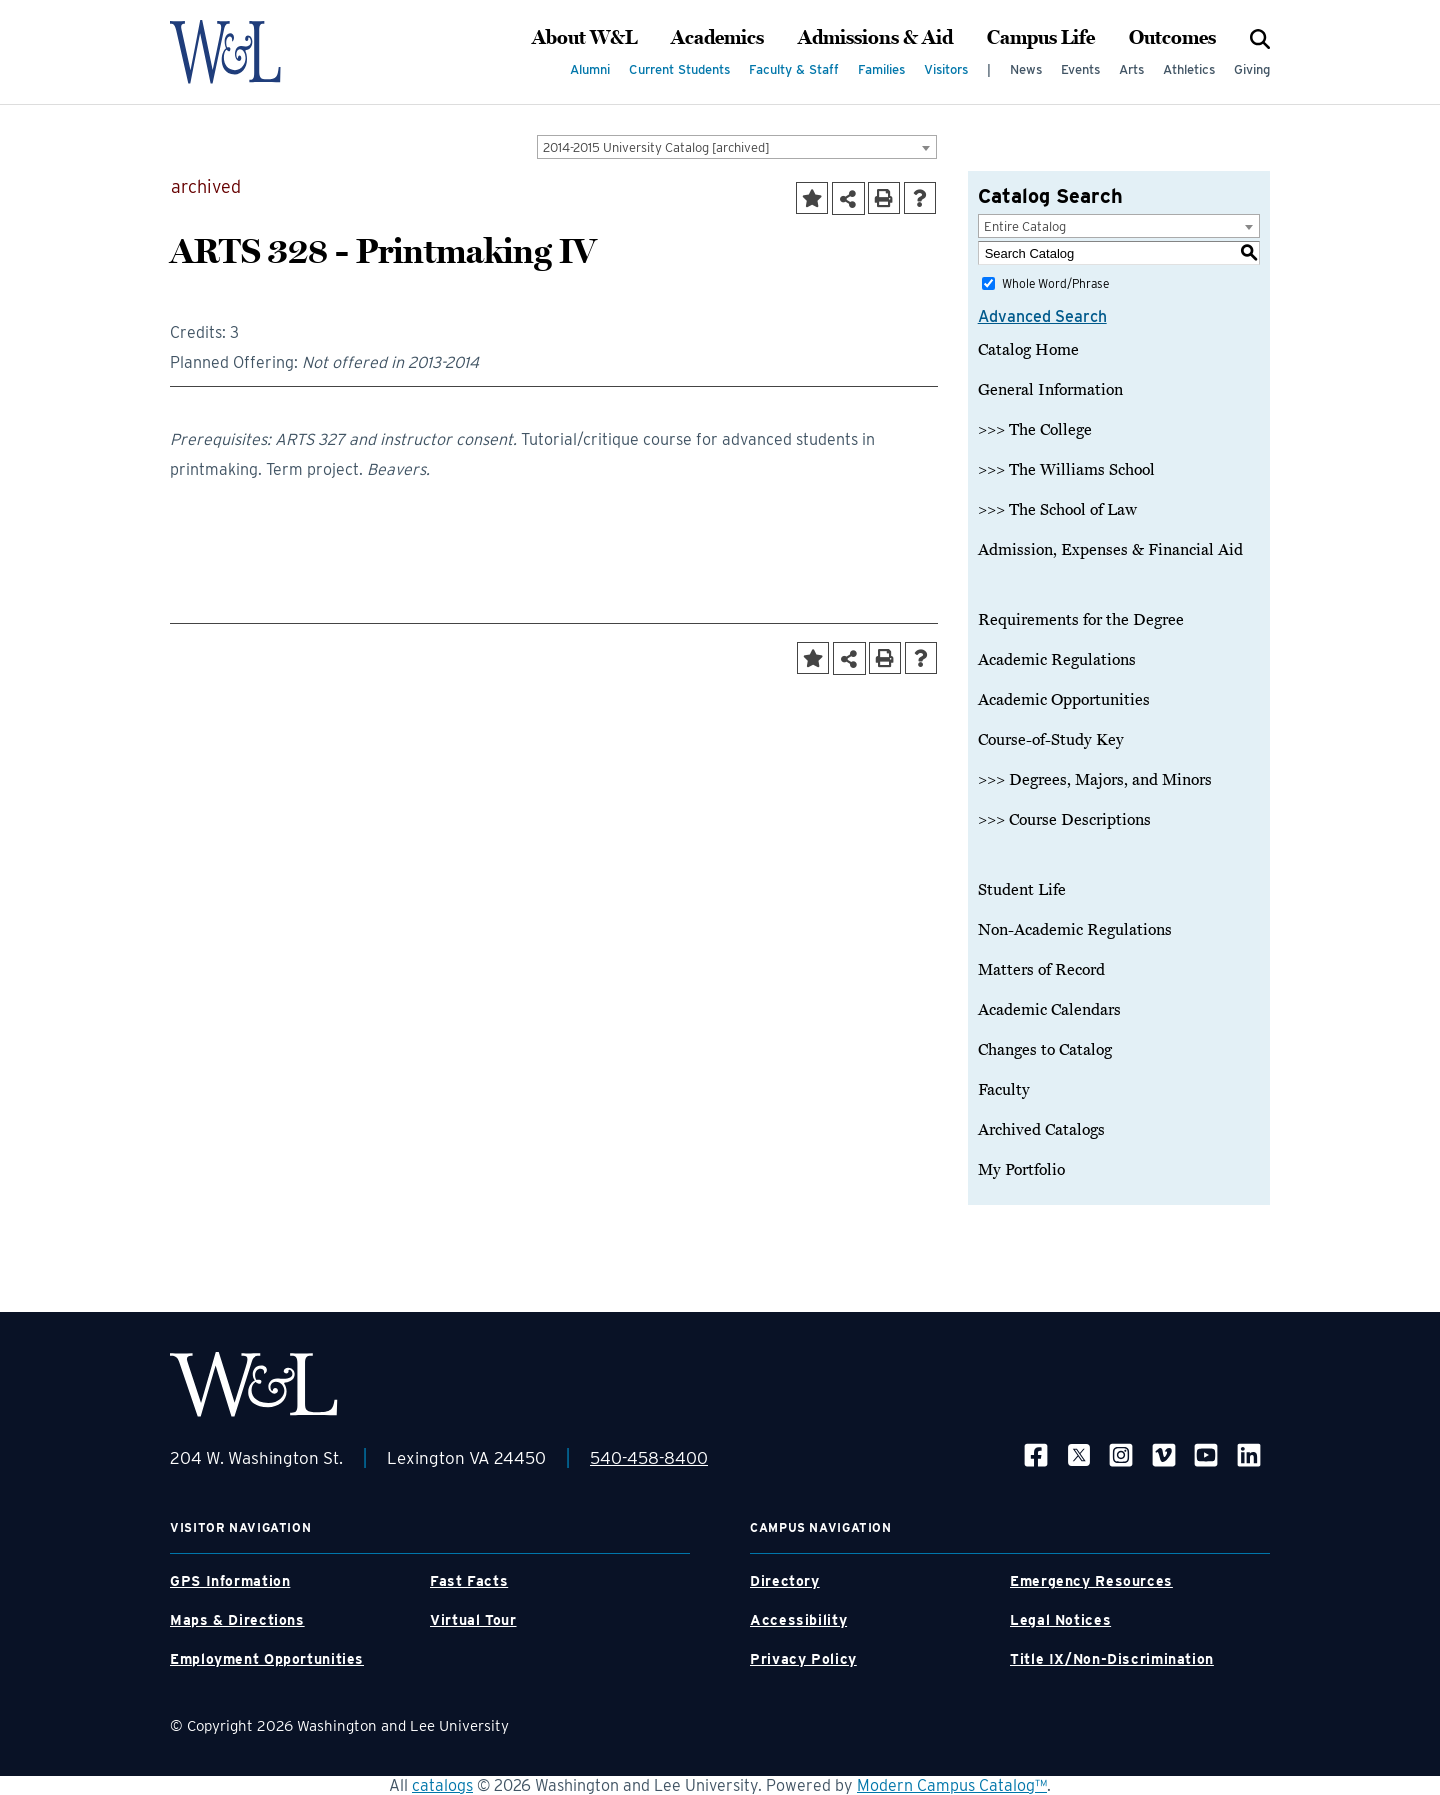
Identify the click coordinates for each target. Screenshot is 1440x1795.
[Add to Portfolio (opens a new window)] (812, 198)
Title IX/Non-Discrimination (1112, 1659)
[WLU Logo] (253, 52)
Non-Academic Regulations (1075, 930)
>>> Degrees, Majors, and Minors (1095, 780)
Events (1080, 69)
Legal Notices (1060, 1620)
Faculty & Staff (794, 69)
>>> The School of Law (1057, 510)
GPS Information (230, 1581)
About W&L (584, 38)
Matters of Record (1041, 970)
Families (881, 69)
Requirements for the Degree (1081, 620)
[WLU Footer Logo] (254, 1384)
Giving (1252, 69)
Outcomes (1172, 38)
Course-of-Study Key (1051, 740)
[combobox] (737, 147)
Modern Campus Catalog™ (952, 1785)
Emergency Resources (1091, 1581)
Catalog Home (1028, 350)
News (1026, 69)
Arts (1131, 69)
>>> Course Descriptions (1064, 820)
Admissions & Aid (875, 38)
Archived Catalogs (1041, 1130)
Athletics (1189, 69)
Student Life (1022, 890)
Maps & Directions (237, 1620)
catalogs (442, 1785)
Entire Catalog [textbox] (1025, 226)
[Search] (1260, 38)
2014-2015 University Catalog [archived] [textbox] (656, 147)
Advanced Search (1042, 316)
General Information (1050, 390)
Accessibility (798, 1620)
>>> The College (1035, 430)
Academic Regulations (1057, 660)
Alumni (590, 69)
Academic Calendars (1049, 1010)
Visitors (946, 69)
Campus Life (1041, 38)
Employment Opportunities (267, 1659)
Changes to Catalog (1045, 1050)
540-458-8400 (649, 1458)
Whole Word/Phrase (1055, 283)
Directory (785, 1581)
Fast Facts (469, 1581)
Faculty (1004, 1090)
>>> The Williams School (1066, 470)
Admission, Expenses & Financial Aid (1110, 550)
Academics (717, 38)
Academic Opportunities (1064, 700)
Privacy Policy (803, 1659)
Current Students (679, 69)
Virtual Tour (473, 1620)
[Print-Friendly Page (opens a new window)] (884, 198)
